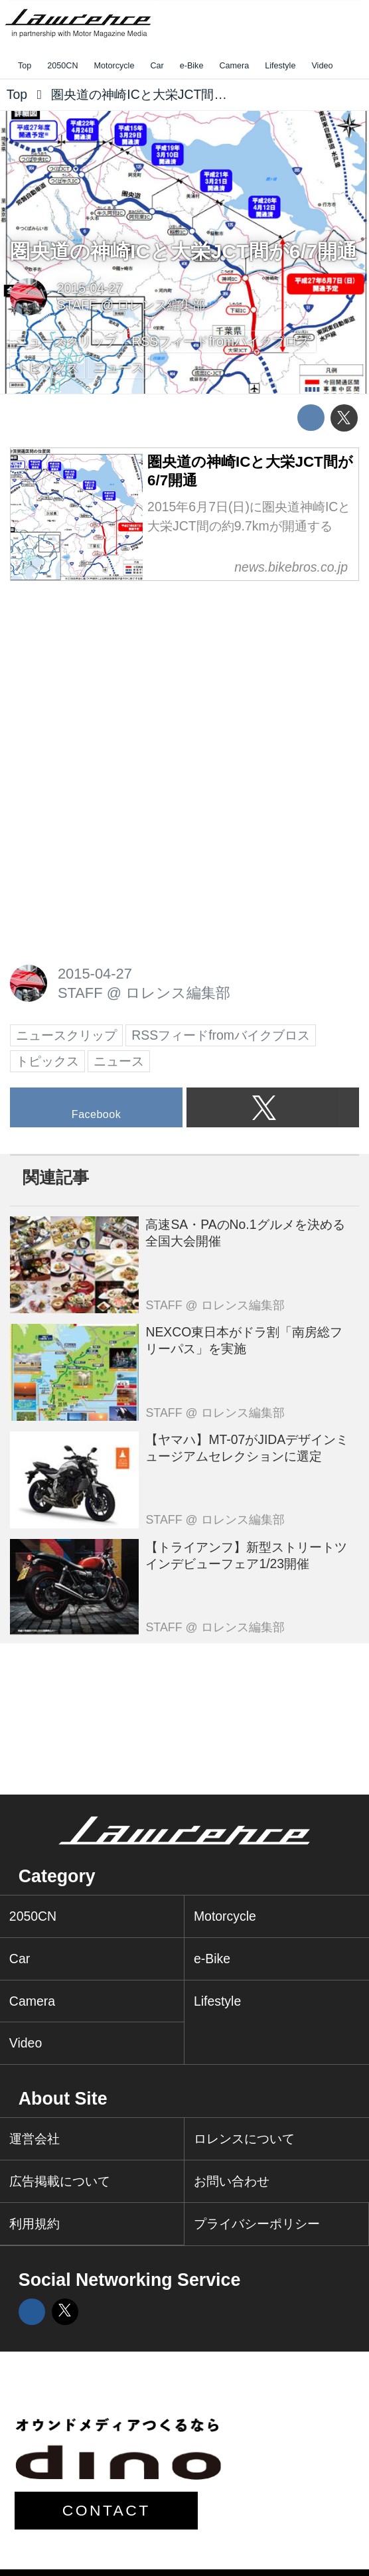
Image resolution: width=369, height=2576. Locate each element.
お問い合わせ (231, 2181)
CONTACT (106, 2510)
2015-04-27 (90, 288)
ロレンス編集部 (161, 304)
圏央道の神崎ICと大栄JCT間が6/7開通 (183, 251)
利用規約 (34, 2223)
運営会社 (34, 2138)
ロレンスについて (244, 2138)
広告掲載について (59, 2181)
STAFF (77, 304)
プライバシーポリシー (257, 2223)
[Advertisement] (109, 680)
